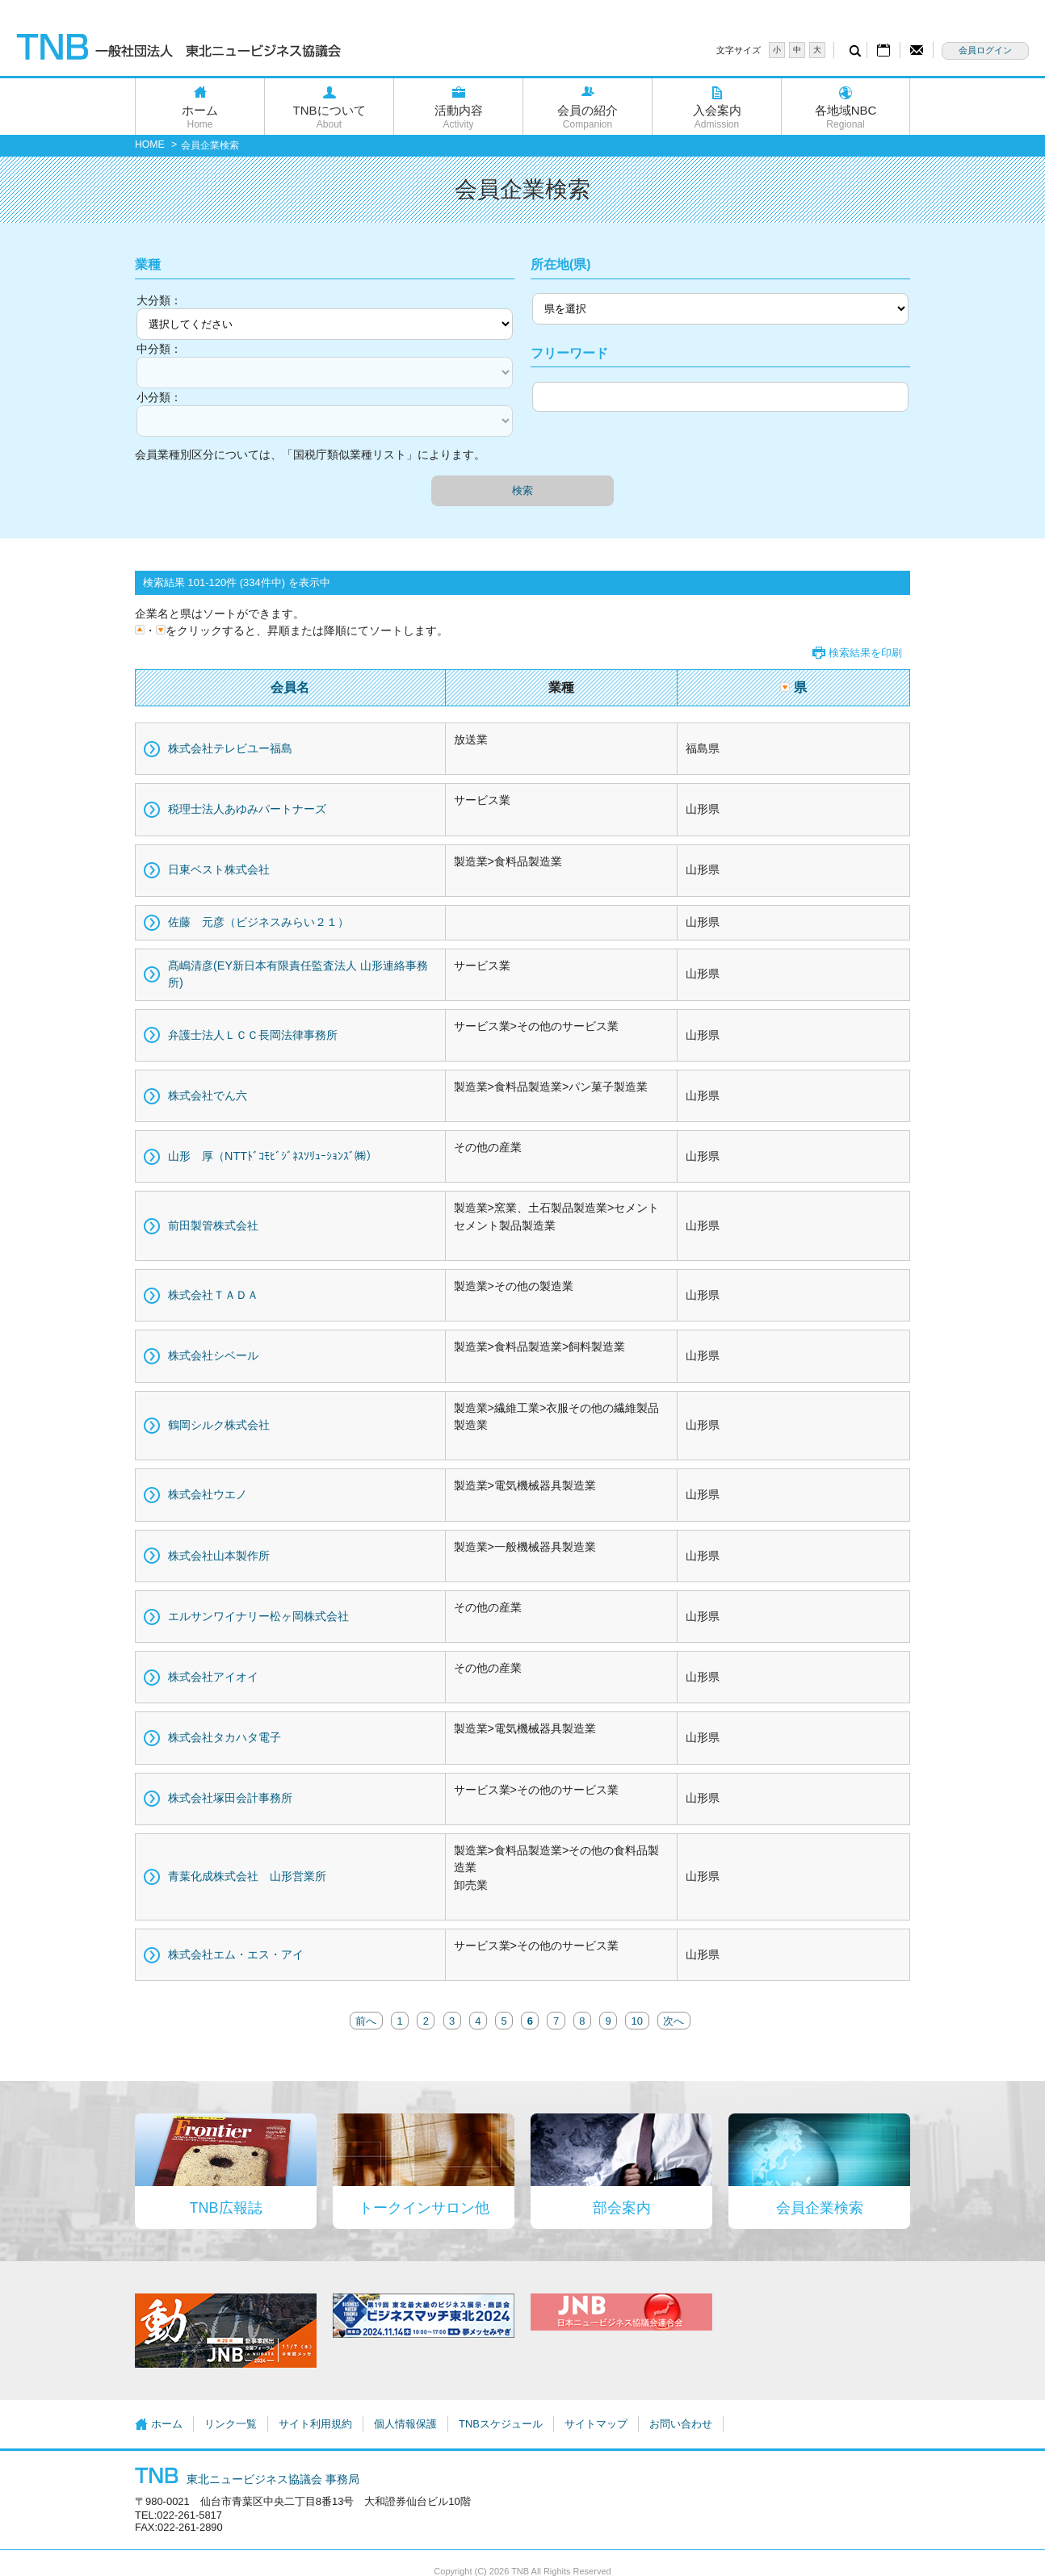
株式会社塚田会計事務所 (230, 1797)
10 (637, 2020)
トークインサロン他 (424, 2208)
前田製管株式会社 (213, 1225)
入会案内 (717, 117)
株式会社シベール (213, 1355)
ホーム (200, 117)
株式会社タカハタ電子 (224, 1737)
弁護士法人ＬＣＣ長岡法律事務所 (253, 1034)
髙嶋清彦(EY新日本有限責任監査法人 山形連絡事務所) (298, 974)
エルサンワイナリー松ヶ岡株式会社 (258, 1616)
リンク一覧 (230, 2424)
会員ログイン (985, 50)
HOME (150, 144)
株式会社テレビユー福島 (230, 748)
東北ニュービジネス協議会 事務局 (247, 2479)
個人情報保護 (405, 2424)
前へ (365, 2020)
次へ (673, 2020)
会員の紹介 (587, 117)
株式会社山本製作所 (219, 1555)
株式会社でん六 (207, 1095)
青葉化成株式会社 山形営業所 (247, 1876)
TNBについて (329, 117)
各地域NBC (845, 117)
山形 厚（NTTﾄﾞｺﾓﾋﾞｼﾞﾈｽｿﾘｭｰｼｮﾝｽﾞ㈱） (272, 1156)
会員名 (290, 687)
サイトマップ (595, 2424)
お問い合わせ (680, 2424)
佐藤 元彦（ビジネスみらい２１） (258, 921)
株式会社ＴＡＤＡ (213, 1294)
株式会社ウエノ (207, 1494)
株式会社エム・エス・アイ (236, 1954)
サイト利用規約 (315, 2424)
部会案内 (622, 2208)
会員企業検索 (819, 2208)
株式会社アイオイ (213, 1676)
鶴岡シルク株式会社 (219, 1424)
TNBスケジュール (501, 2424)
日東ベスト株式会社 (219, 869)
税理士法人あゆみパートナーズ (247, 808)
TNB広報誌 (226, 2208)
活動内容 (458, 117)
